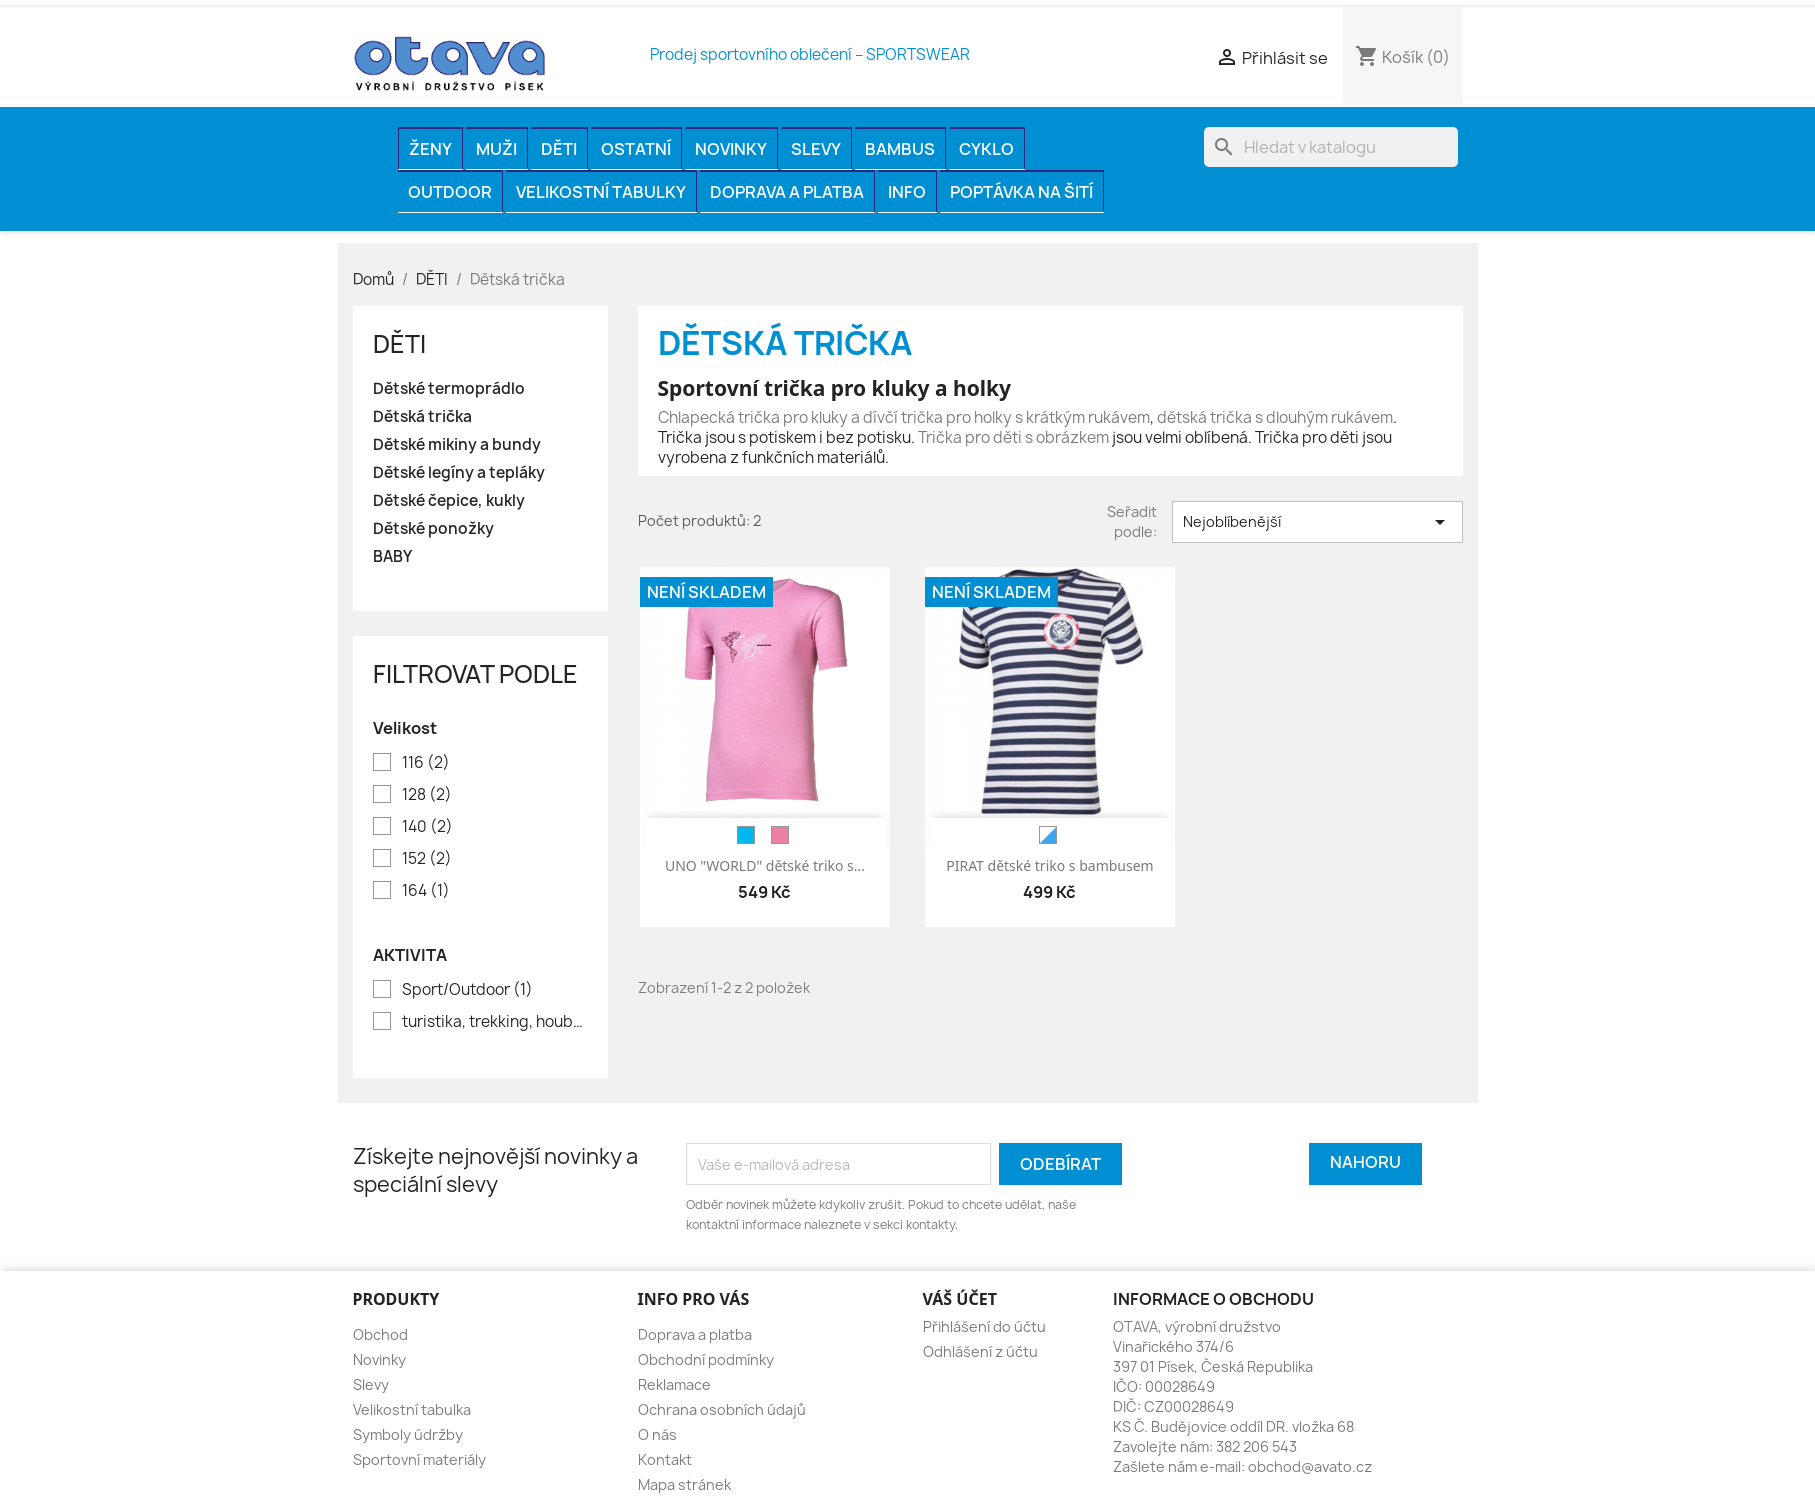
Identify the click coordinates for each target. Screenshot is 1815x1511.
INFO (907, 192)
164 (426, 891)
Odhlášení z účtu (980, 1351)
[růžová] (780, 835)
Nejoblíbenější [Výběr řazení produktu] (1317, 522)
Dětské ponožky (433, 529)
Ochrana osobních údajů (722, 1409)
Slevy (816, 149)
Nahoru (1365, 1162)
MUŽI (496, 149)
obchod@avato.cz (1310, 1466)
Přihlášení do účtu (984, 1326)
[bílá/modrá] (1048, 835)
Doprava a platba (787, 192)
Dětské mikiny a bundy (457, 445)
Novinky (731, 149)
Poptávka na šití (1021, 192)
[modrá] (746, 835)
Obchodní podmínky (706, 1359)
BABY (392, 557)
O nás (657, 1434)
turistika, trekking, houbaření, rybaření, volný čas (494, 1022)
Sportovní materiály (419, 1459)
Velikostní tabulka (412, 1409)
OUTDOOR (450, 192)
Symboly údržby (408, 1434)
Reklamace (674, 1384)
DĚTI (559, 149)
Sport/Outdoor (467, 990)
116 (426, 763)
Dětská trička (422, 417)
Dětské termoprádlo (449, 389)
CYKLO (986, 149)
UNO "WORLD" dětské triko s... (765, 865)
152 (427, 859)
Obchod (380, 1334)
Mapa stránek (684, 1484)
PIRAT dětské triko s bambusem (1049, 865)
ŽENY (430, 149)
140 (427, 827)
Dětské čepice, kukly (449, 501)
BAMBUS (900, 149)
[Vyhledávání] (1331, 147)
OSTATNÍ (636, 149)
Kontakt (665, 1459)
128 (427, 795)
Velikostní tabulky (601, 192)
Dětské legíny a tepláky (459, 473)
